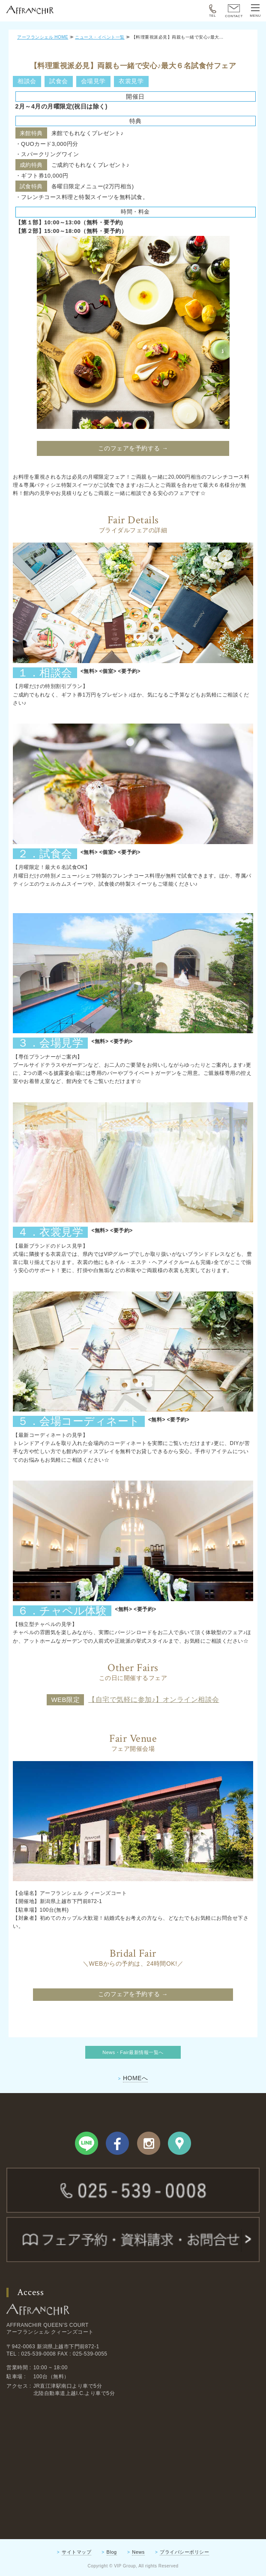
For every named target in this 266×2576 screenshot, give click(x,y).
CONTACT (234, 11)
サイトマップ (76, 2552)
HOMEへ (135, 2078)
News (138, 2552)
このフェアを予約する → (133, 448)
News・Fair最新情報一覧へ (132, 2052)
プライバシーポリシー (184, 2552)
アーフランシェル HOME (42, 37)
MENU (255, 11)
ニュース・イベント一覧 (100, 37)
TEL (212, 11)
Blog (112, 2552)
